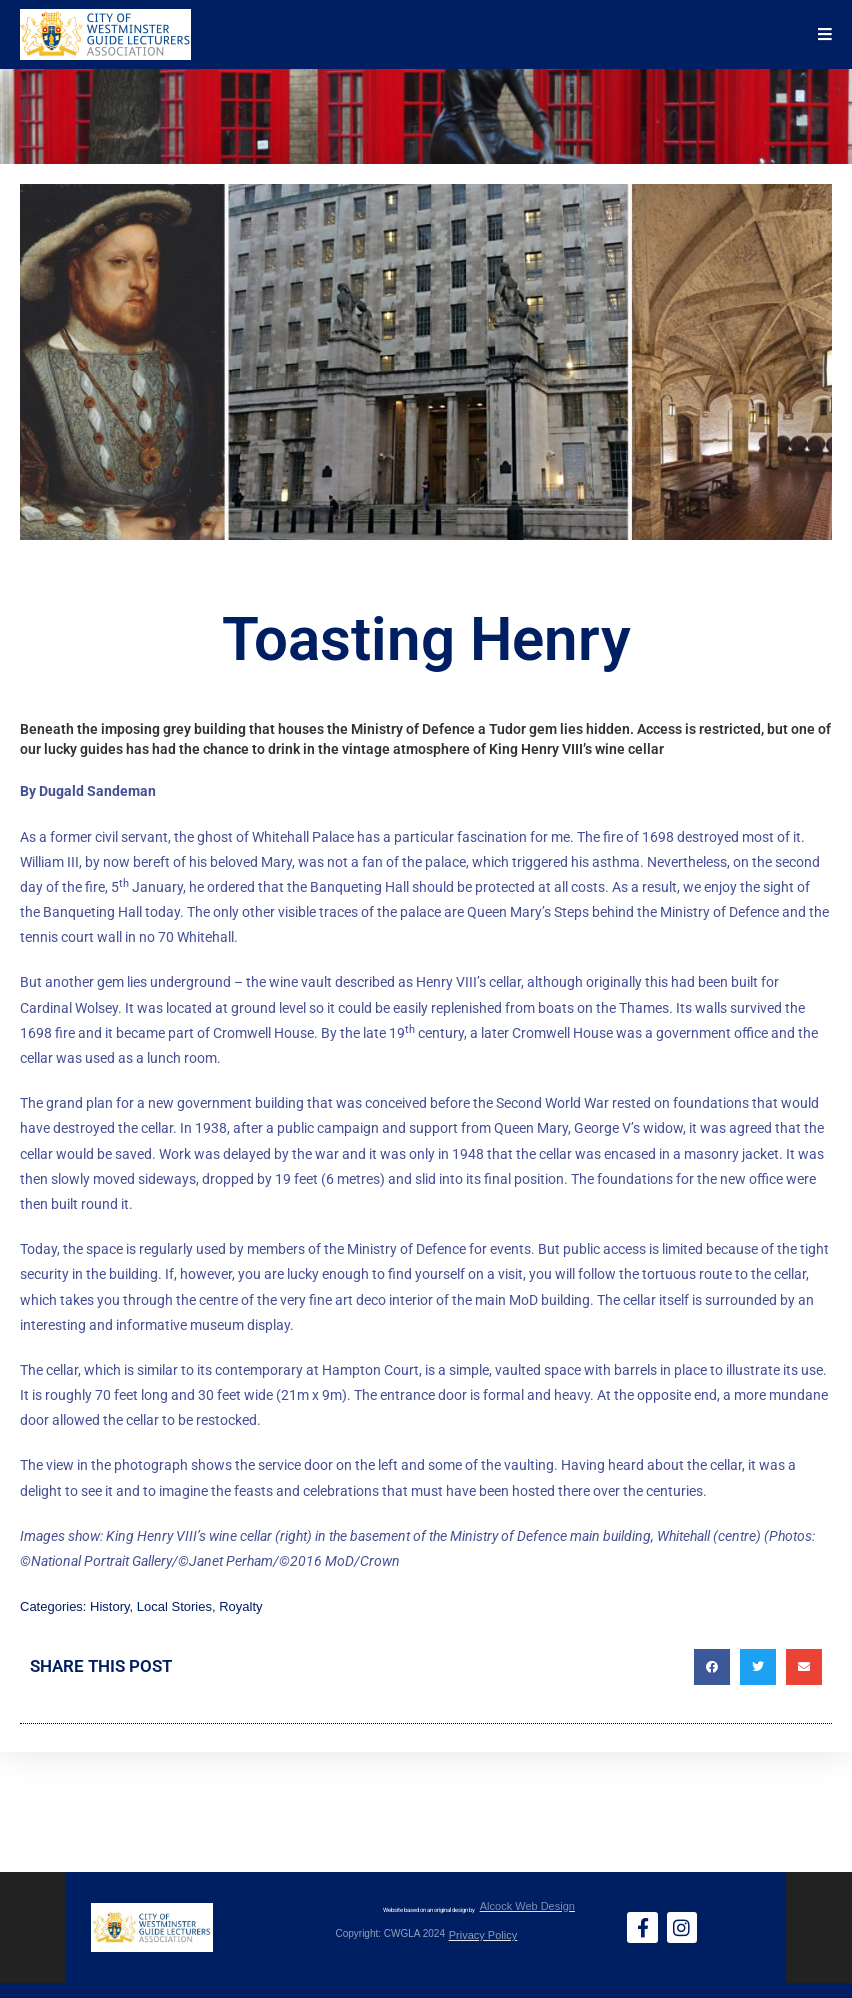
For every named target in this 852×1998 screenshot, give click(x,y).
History (109, 1606)
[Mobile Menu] (826, 34)
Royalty (240, 1606)
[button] (712, 1667)
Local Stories (174, 1606)
